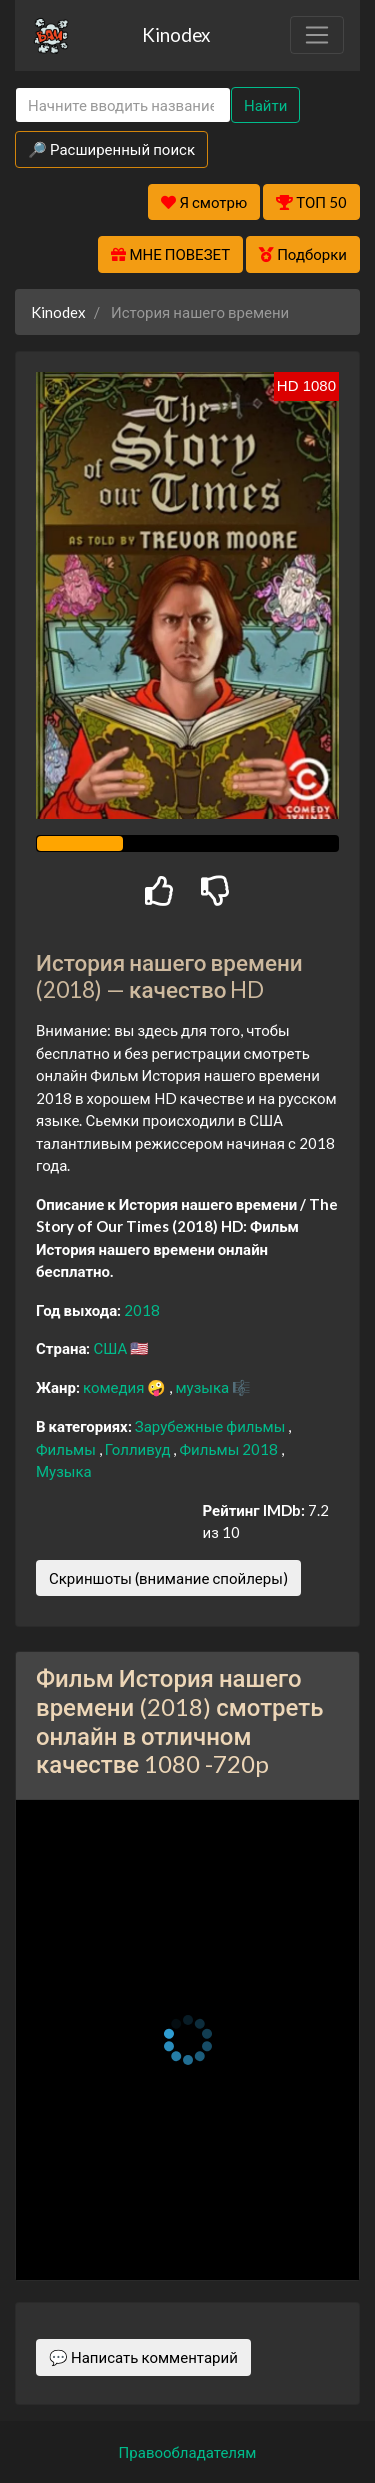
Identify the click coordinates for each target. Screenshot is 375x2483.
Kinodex (176, 34)
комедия (115, 1387)
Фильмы (67, 1449)
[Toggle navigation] (317, 35)
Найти (265, 105)
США (111, 1348)
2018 (142, 1310)
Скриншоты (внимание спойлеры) (168, 1578)
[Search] (123, 105)
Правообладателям (188, 2452)
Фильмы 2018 (230, 1449)
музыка (203, 1387)
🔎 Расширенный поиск (111, 149)
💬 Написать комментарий (143, 2357)
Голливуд (139, 1449)
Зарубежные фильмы (212, 1426)
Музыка (64, 1471)
